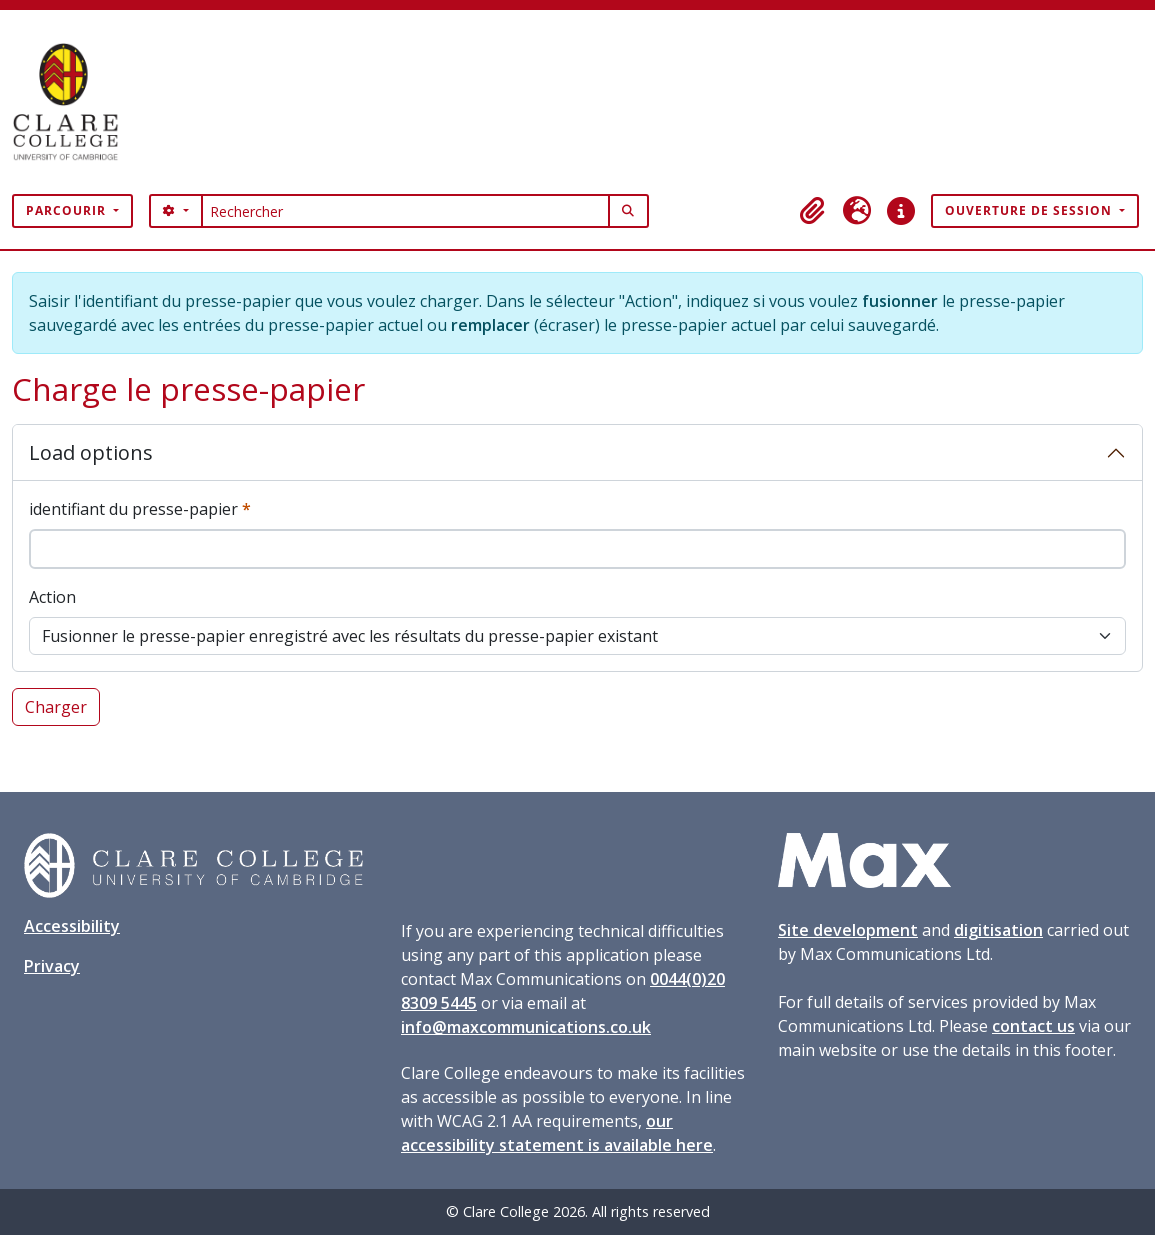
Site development (848, 930)
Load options (91, 452)
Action (52, 597)
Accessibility (72, 926)
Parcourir (68, 210)
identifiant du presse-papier (140, 508)
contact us (1033, 1026)
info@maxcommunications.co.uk (526, 1027)
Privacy (52, 966)
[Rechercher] (405, 211)
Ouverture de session (1030, 210)
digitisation (998, 930)
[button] (813, 211)
